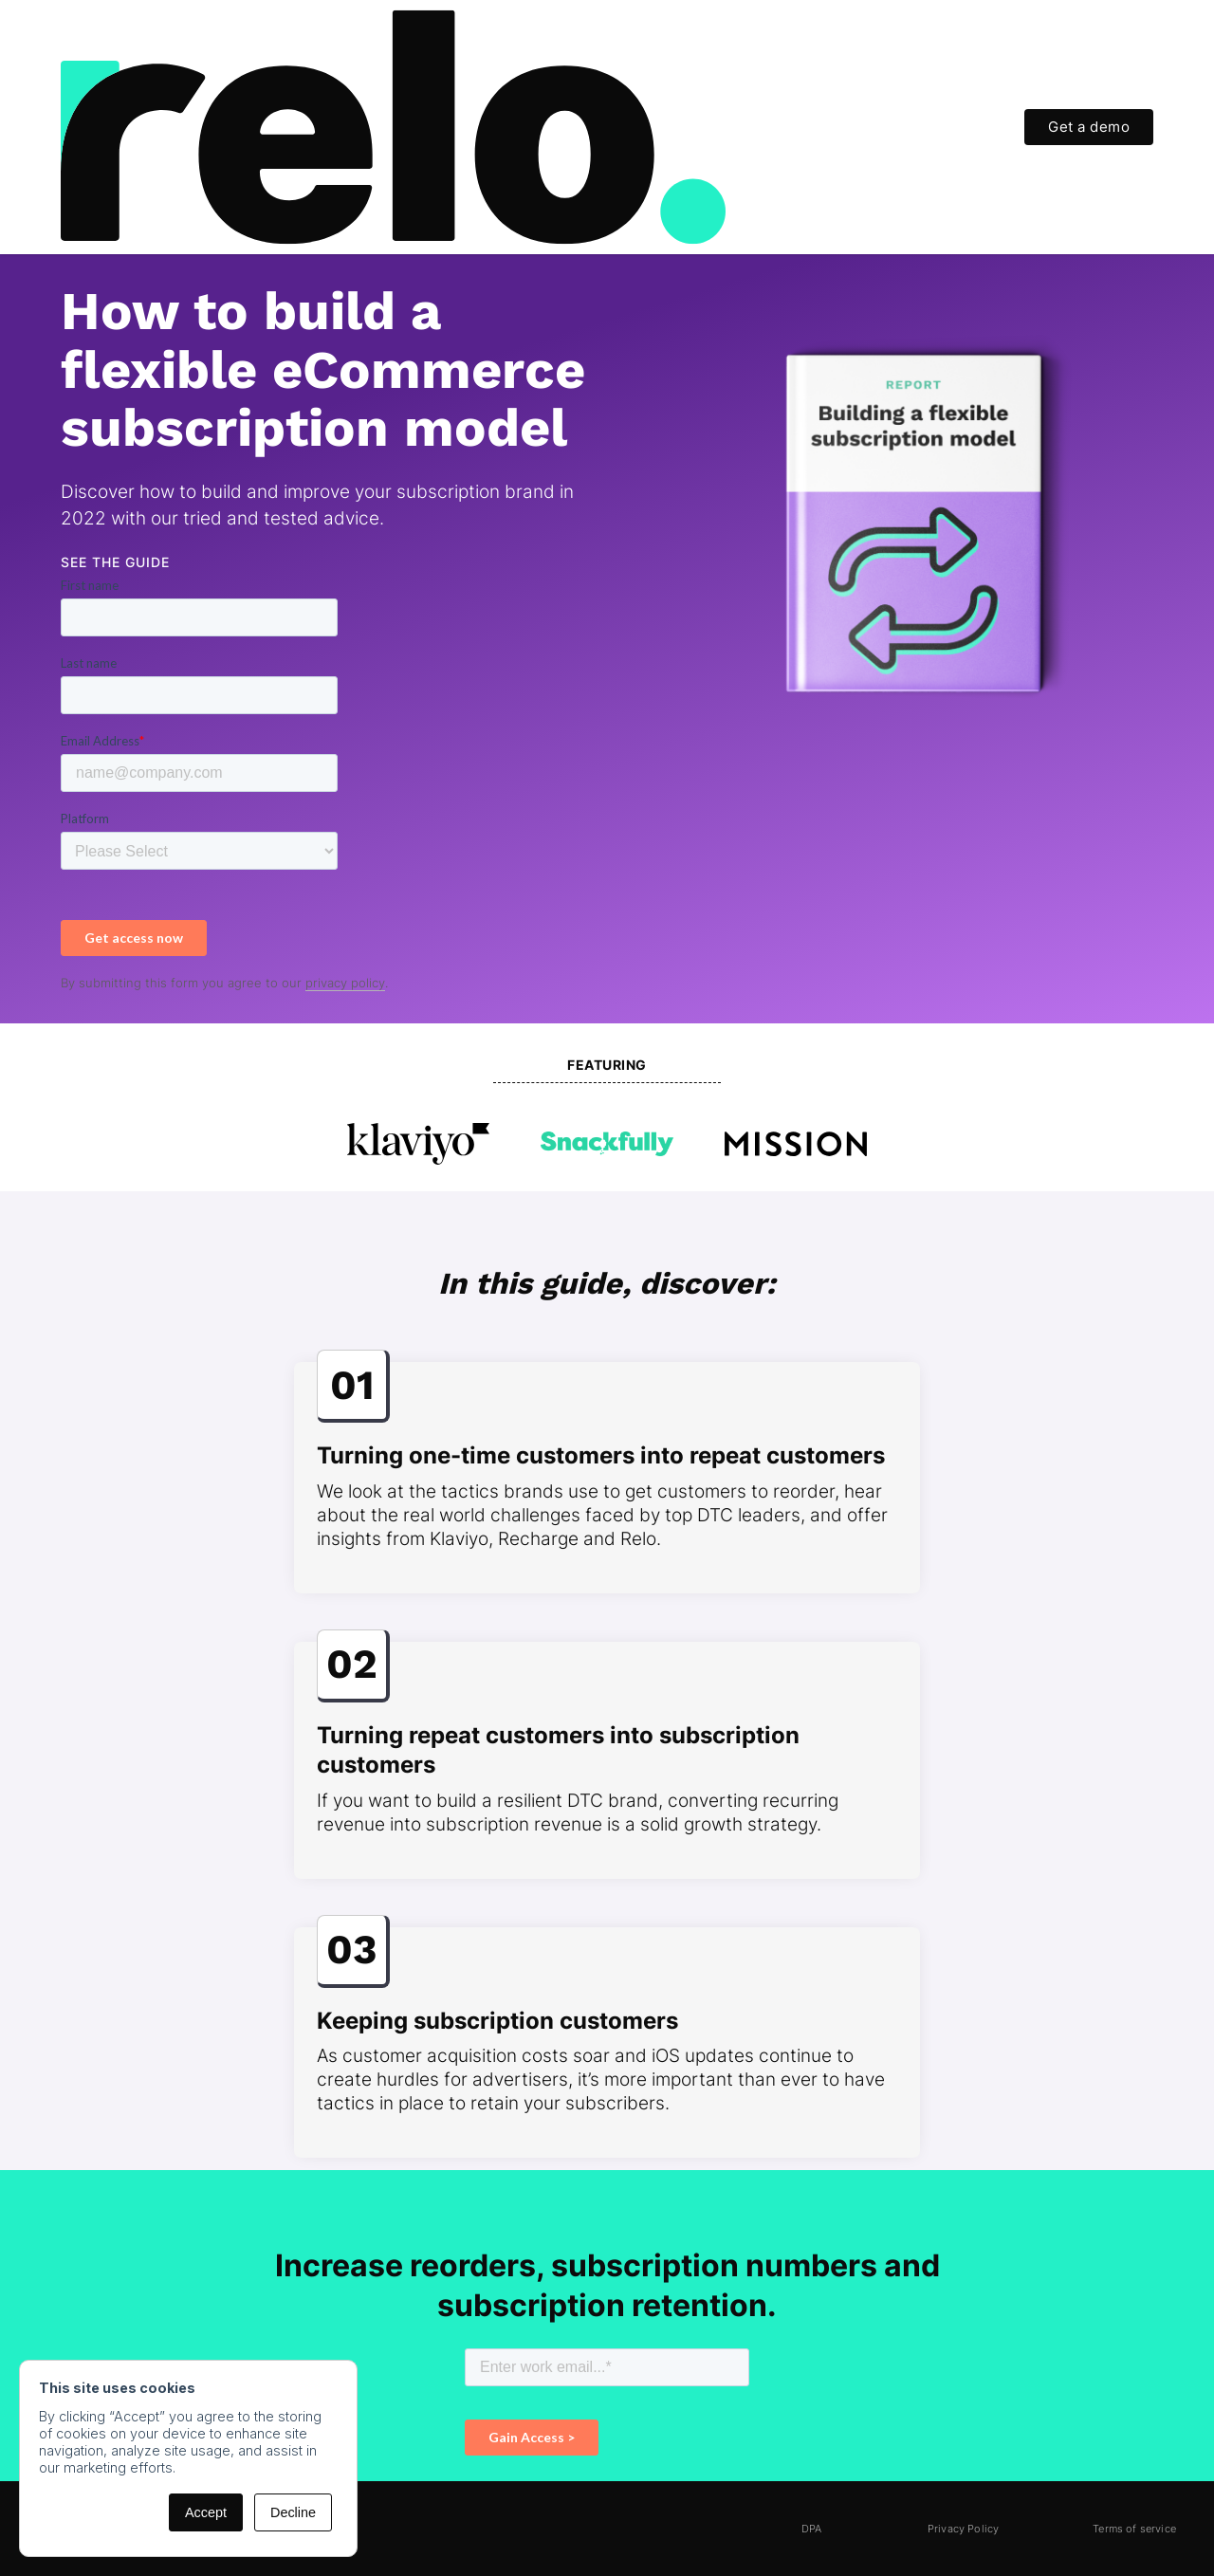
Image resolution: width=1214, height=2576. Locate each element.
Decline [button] (293, 2512)
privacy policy (345, 983)
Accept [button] (206, 2512)
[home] (393, 127)
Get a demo (1089, 127)
